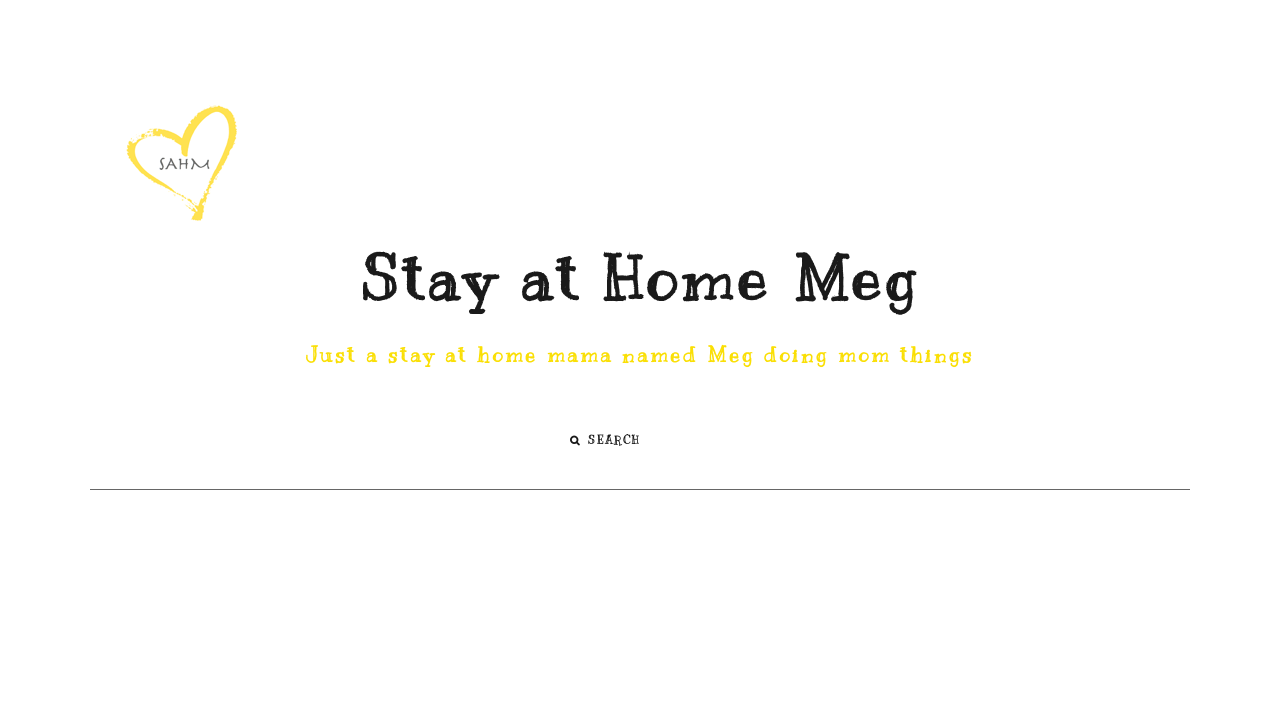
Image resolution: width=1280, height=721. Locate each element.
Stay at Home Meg (640, 280)
